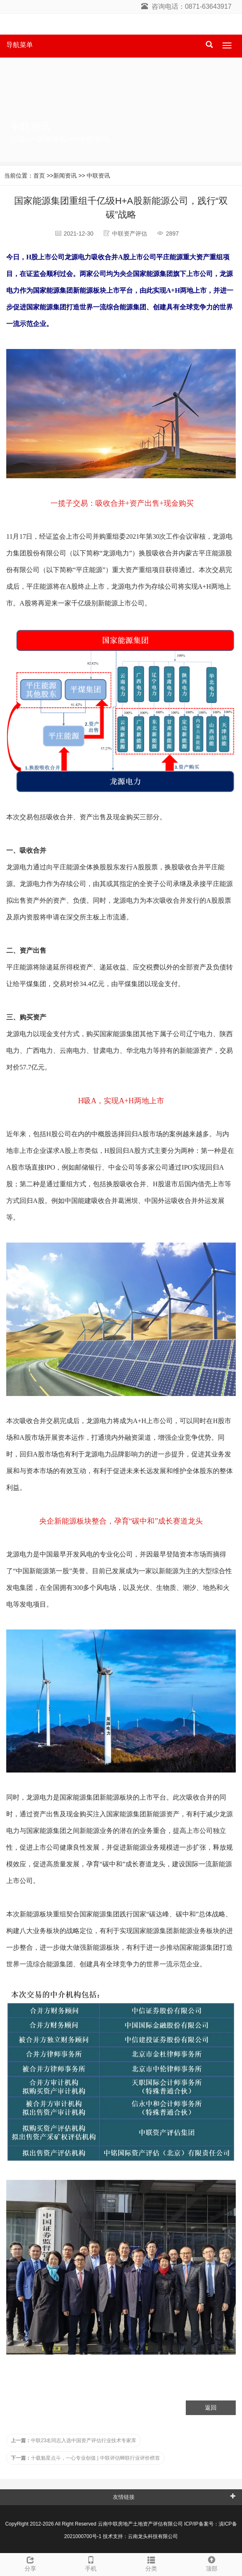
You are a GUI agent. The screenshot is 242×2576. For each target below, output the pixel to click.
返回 (211, 2407)
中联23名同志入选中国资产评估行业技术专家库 (73, 2440)
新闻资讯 (51, 139)
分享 (30, 2562)
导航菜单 (19, 44)
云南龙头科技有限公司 (153, 2536)
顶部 (212, 2562)
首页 (17, 139)
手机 (90, 2562)
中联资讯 (94, 139)
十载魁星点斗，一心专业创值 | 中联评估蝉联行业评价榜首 (85, 2458)
